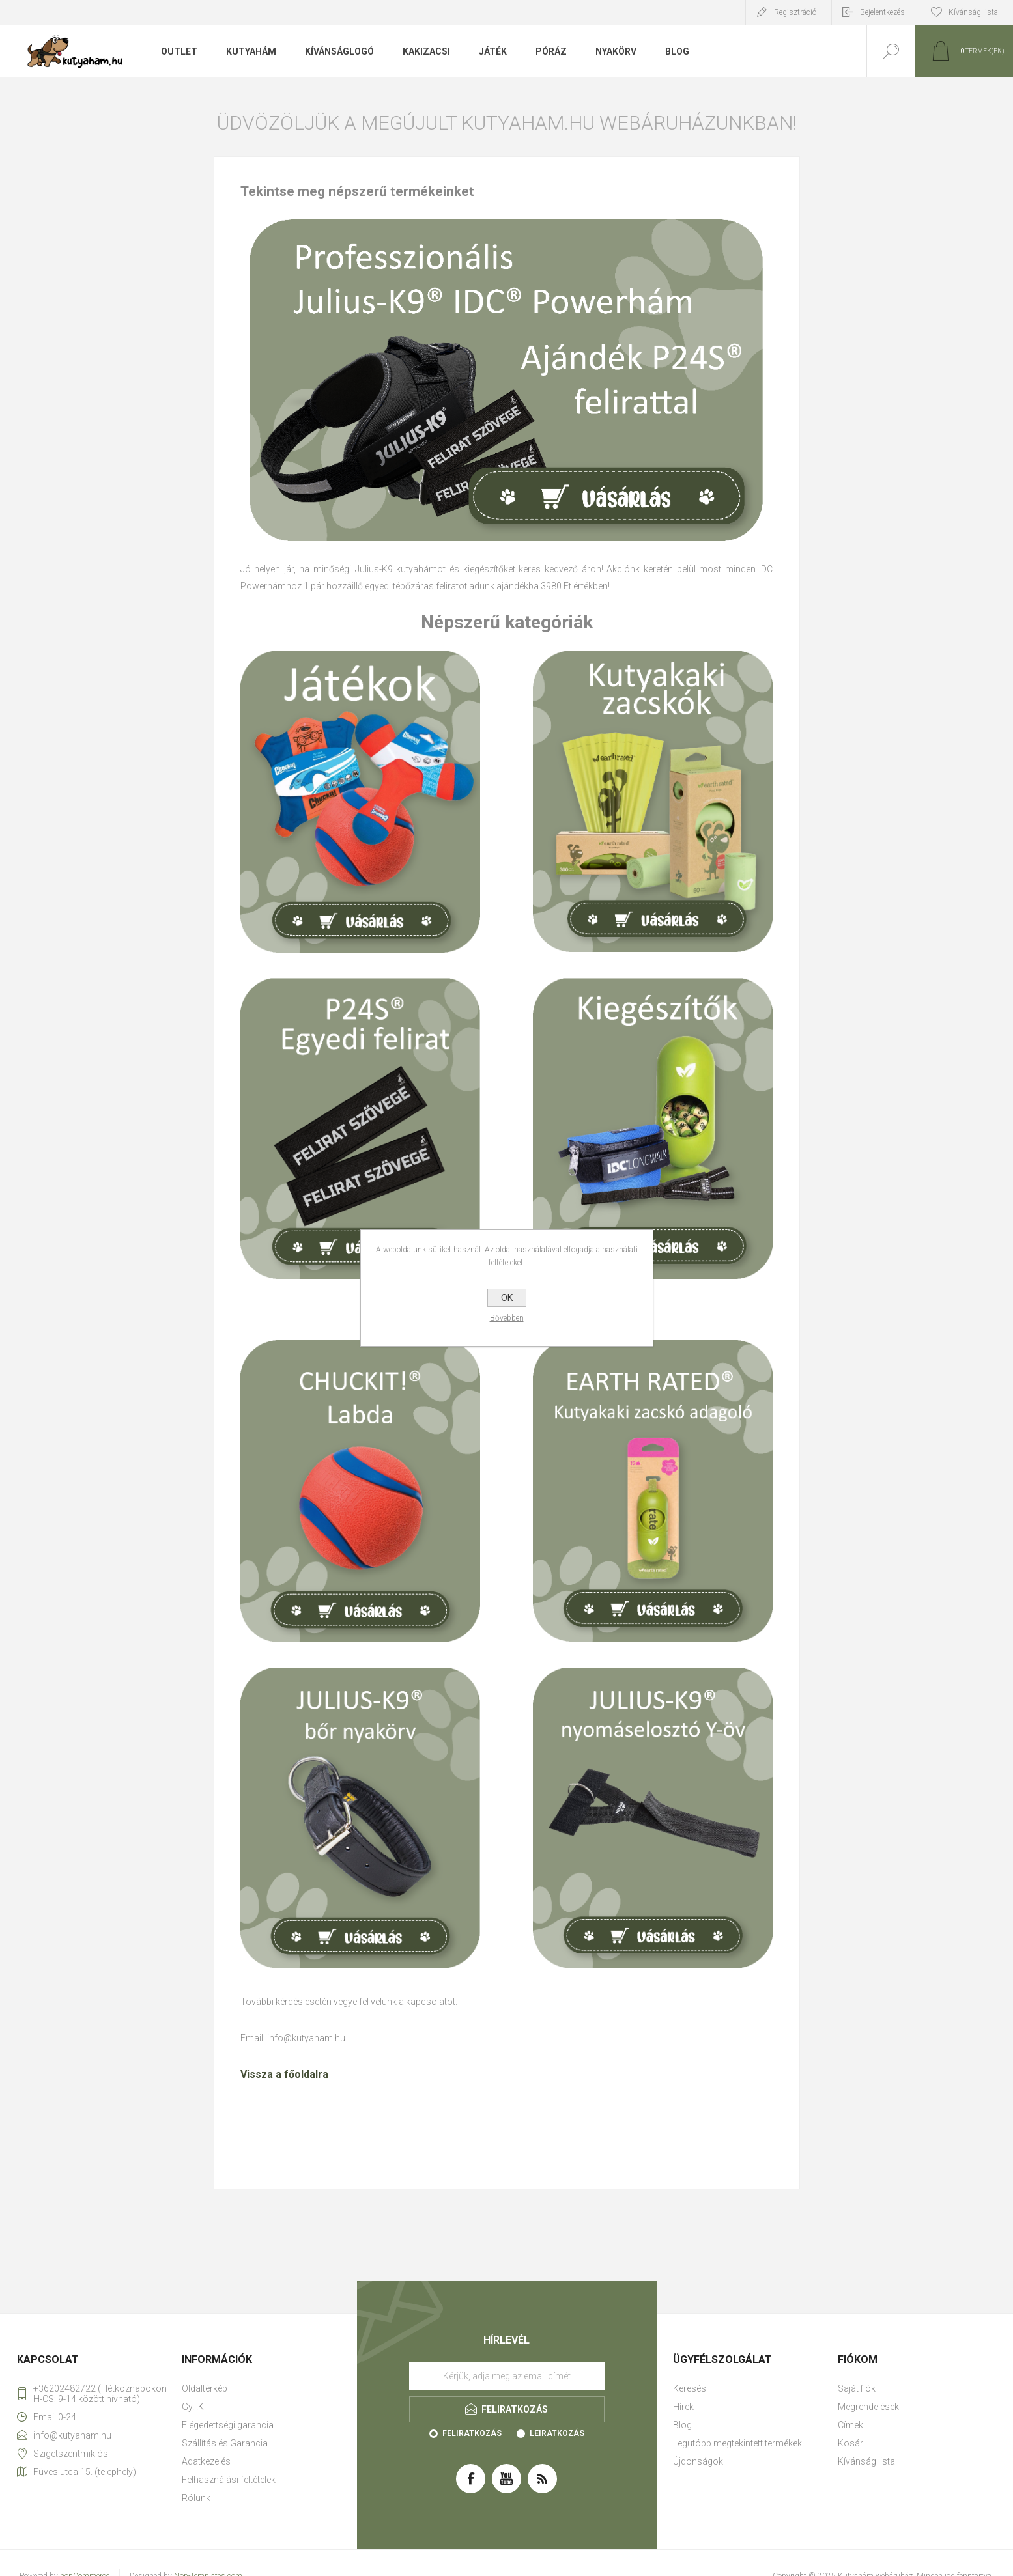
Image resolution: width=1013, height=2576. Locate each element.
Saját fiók (857, 2388)
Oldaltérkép (204, 2388)
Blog (682, 2425)
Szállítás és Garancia (225, 2443)
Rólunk (196, 2498)
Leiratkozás (557, 2433)
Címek (850, 2425)
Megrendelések (868, 2406)
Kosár (850, 2443)
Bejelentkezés (882, 12)
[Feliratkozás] (507, 2376)
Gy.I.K (193, 2406)
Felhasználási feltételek (229, 2479)
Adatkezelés (206, 2461)
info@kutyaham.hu (306, 2038)
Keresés (689, 2388)
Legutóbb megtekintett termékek (737, 2443)
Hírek (683, 2406)
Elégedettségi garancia (228, 2425)
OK (507, 1298)
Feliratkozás (472, 2433)
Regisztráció (795, 12)
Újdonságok (698, 2461)
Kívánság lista (866, 2461)
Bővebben (507, 1318)
